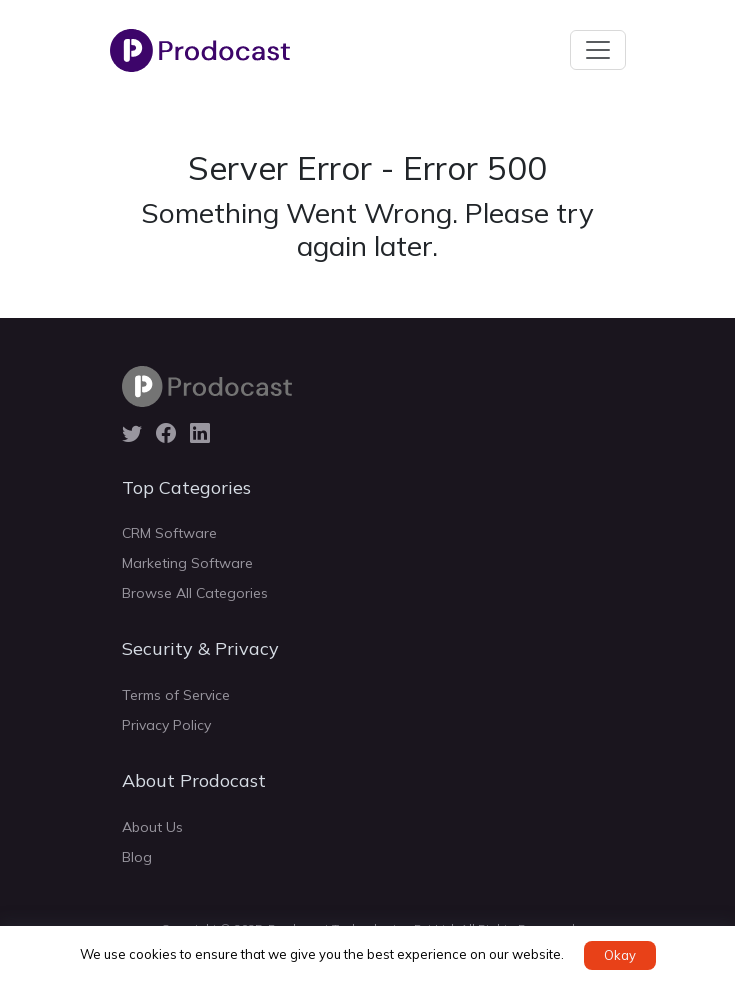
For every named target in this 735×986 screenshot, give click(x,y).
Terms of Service (176, 695)
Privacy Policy (166, 725)
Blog (137, 857)
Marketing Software (187, 563)
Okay (620, 955)
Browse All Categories (195, 593)
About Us (152, 827)
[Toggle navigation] (598, 50)
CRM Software (169, 533)
